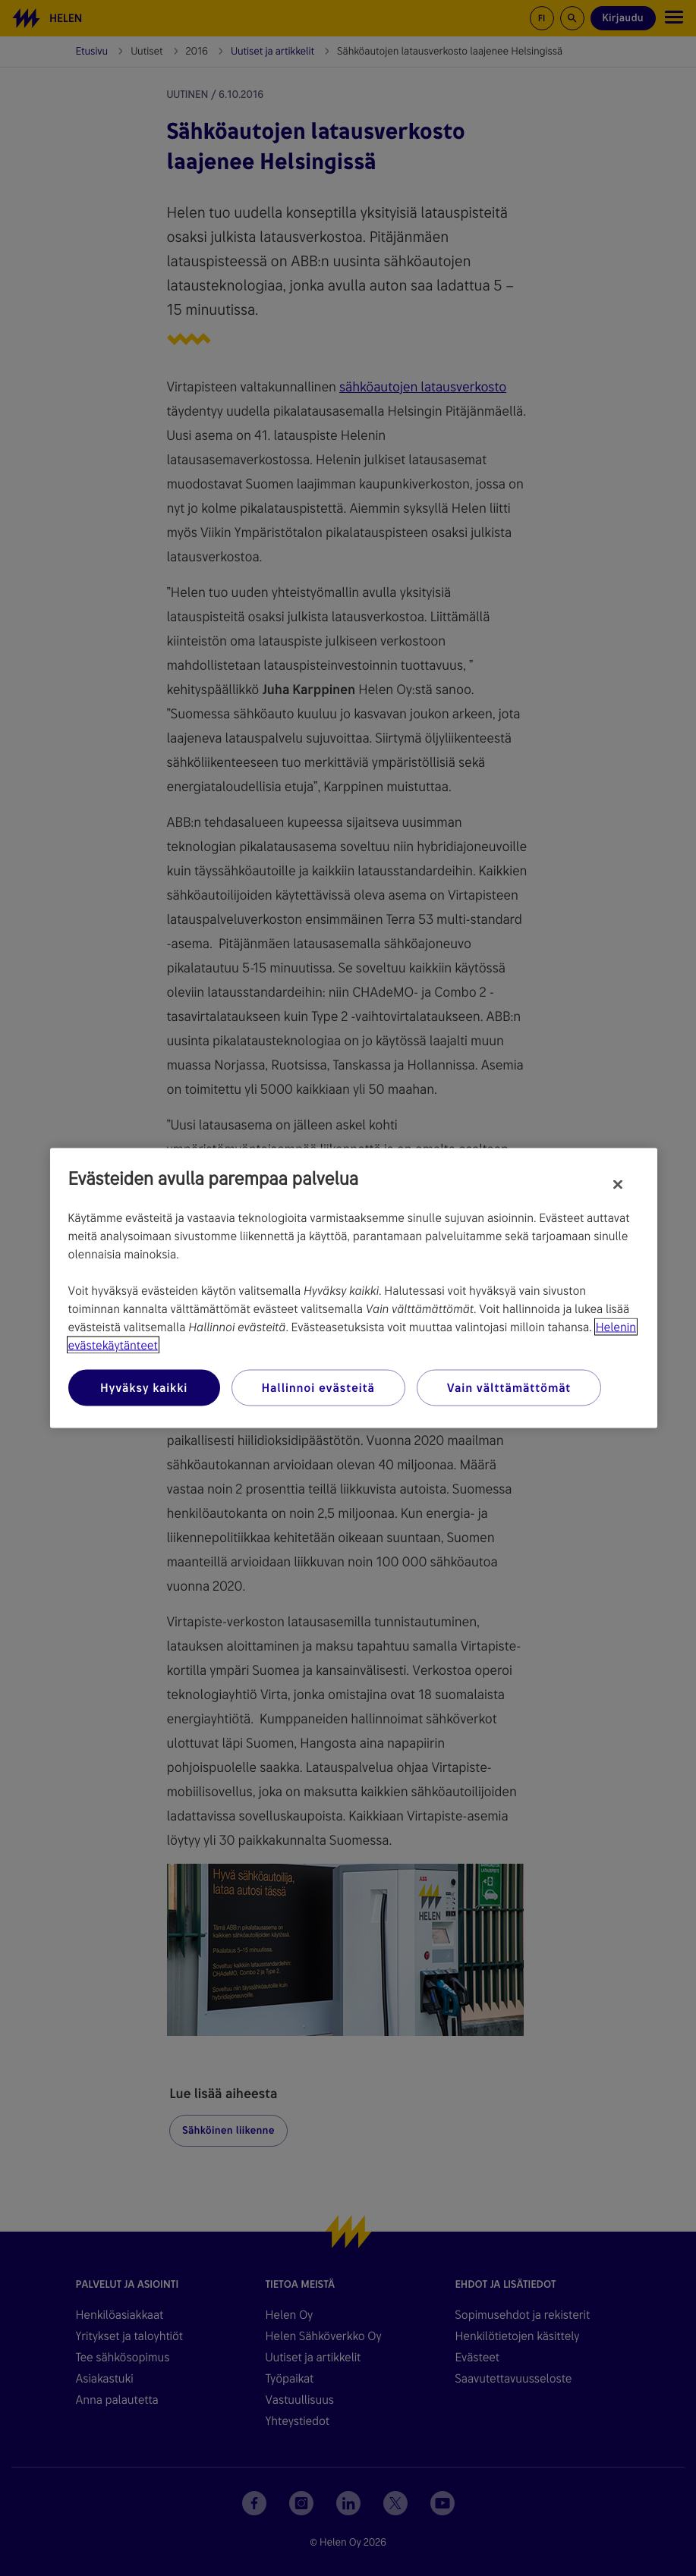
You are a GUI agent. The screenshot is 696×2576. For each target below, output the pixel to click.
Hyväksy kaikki (143, 1388)
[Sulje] (618, 1185)
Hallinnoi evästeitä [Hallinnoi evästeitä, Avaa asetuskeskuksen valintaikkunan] (318, 1388)
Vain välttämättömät (509, 1388)
